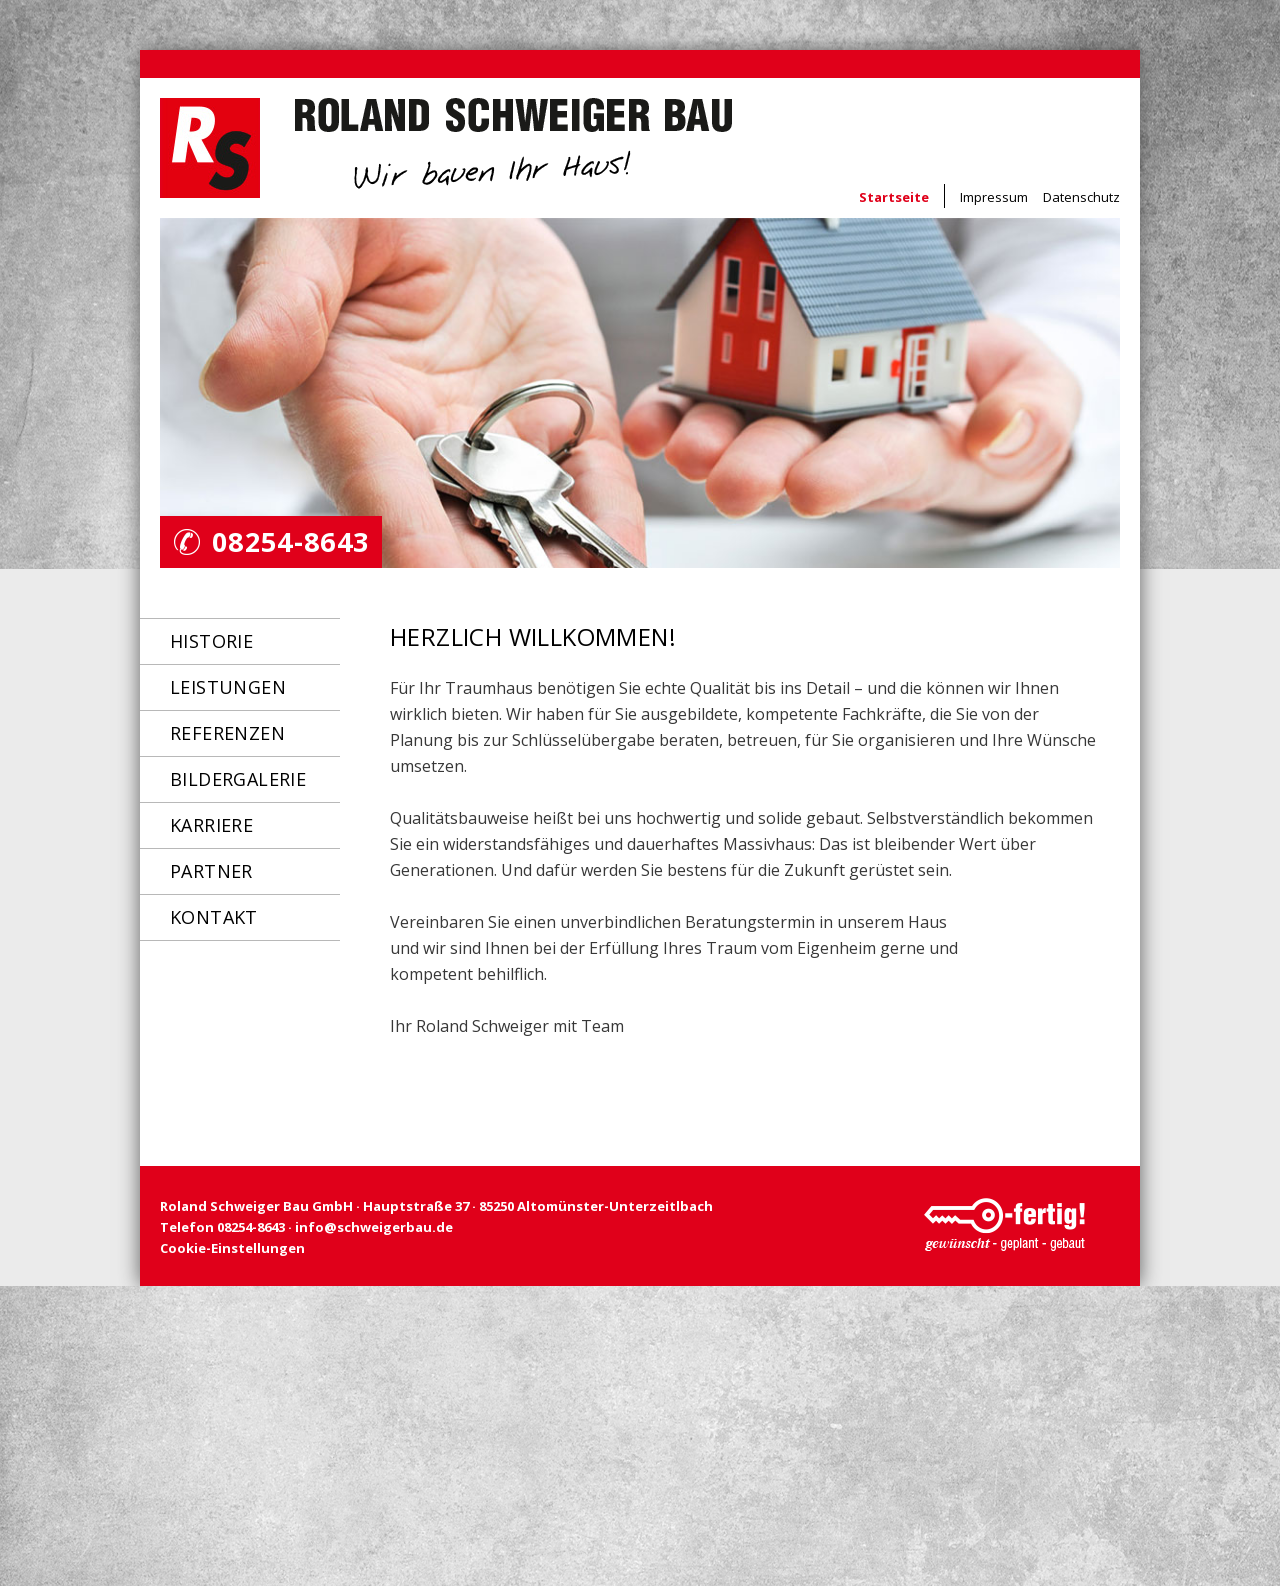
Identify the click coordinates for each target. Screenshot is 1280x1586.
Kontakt (214, 917)
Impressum (994, 197)
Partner (211, 871)
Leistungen (228, 687)
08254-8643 (291, 541)
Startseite (894, 197)
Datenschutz (1081, 197)
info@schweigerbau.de (374, 1227)
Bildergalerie (238, 779)
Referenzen (227, 733)
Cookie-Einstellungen (232, 1248)
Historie (211, 641)
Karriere (211, 825)
